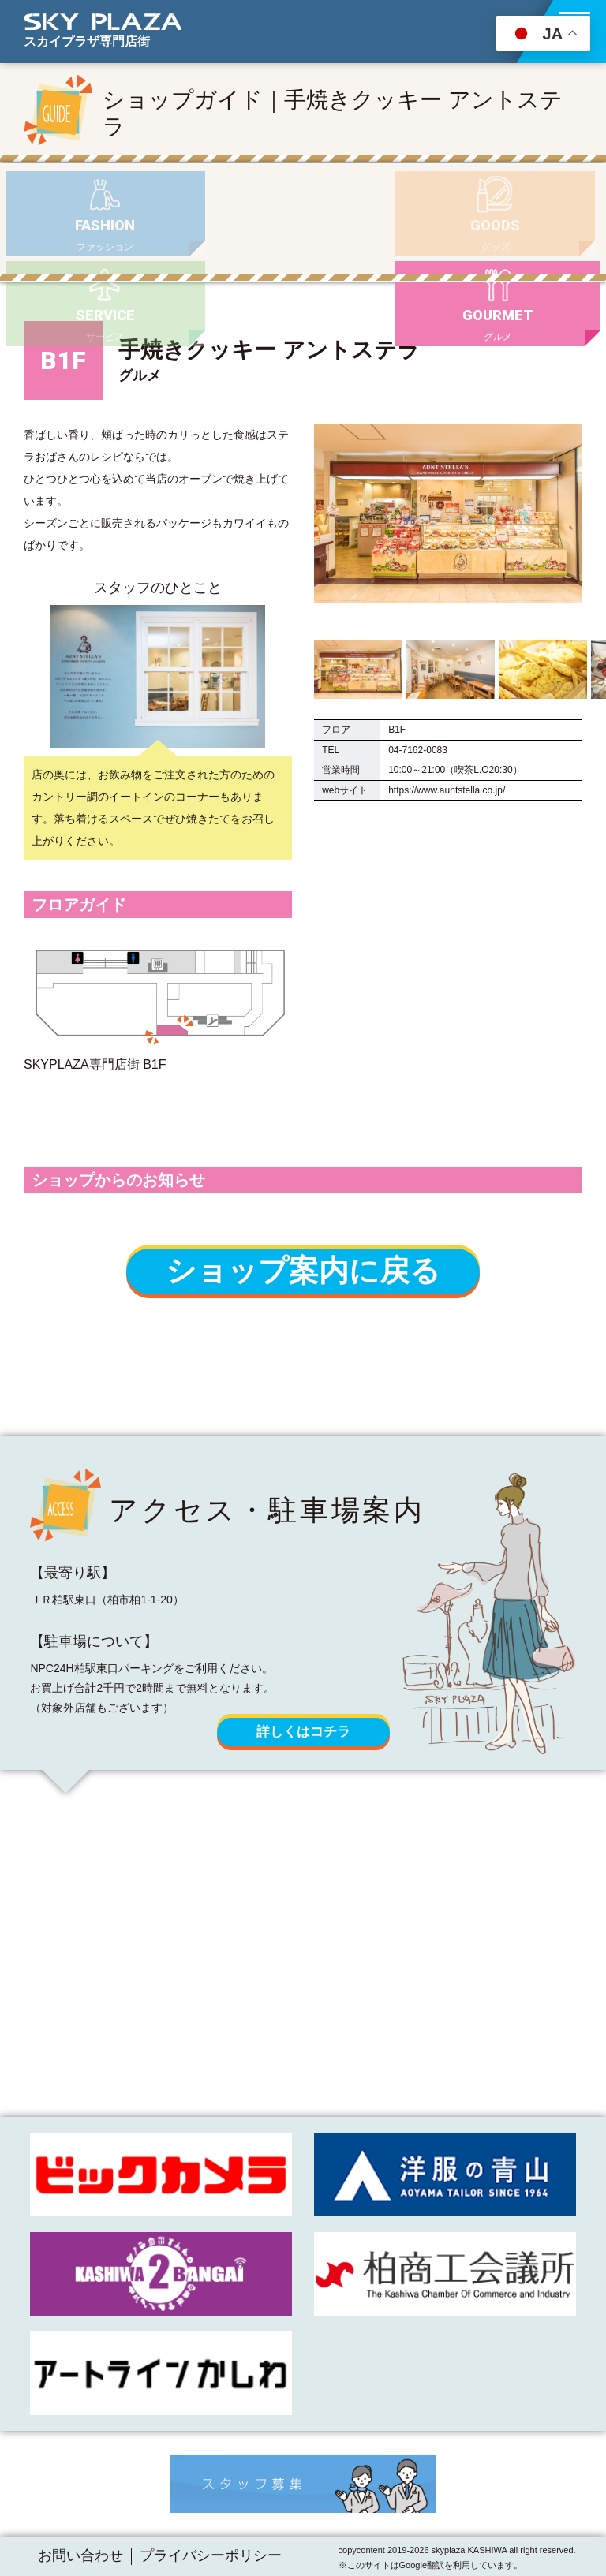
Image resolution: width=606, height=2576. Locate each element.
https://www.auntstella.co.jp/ (446, 767)
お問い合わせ (80, 2555)
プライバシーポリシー (211, 2555)
